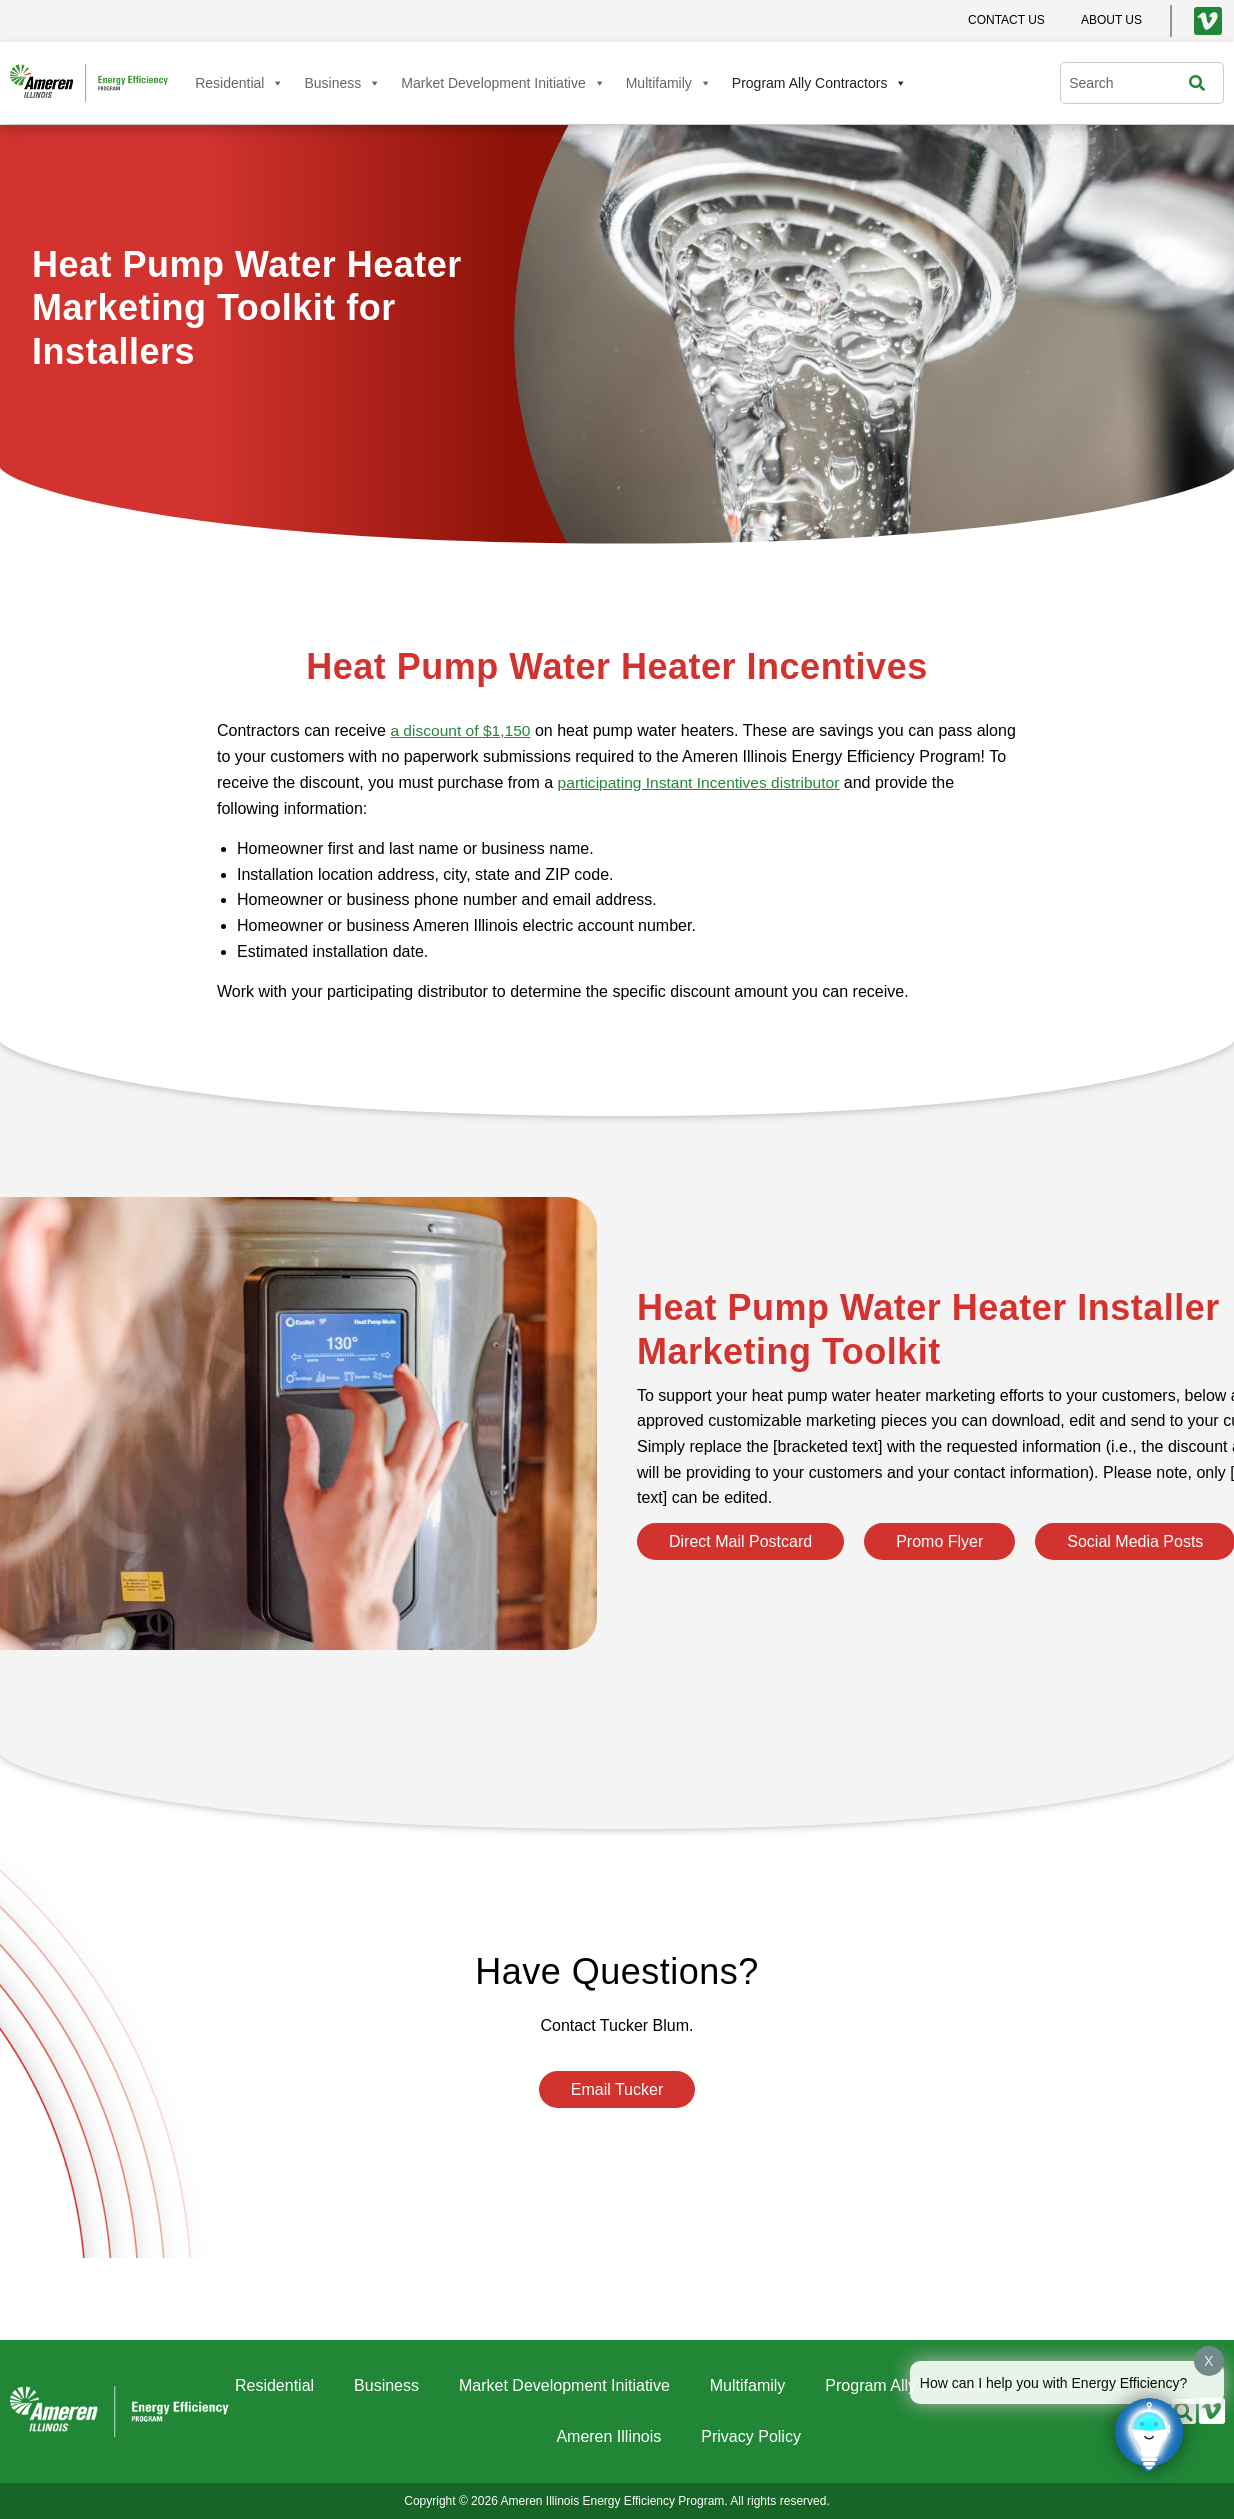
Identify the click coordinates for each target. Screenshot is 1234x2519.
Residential (239, 83)
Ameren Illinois (608, 2436)
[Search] (1202, 83)
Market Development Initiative (503, 83)
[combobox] (1129, 83)
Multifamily (669, 83)
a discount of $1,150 (462, 730)
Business (342, 83)
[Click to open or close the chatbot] (1149, 2434)
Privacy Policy (751, 2436)
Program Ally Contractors (820, 83)
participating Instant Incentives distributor (794, 781)
